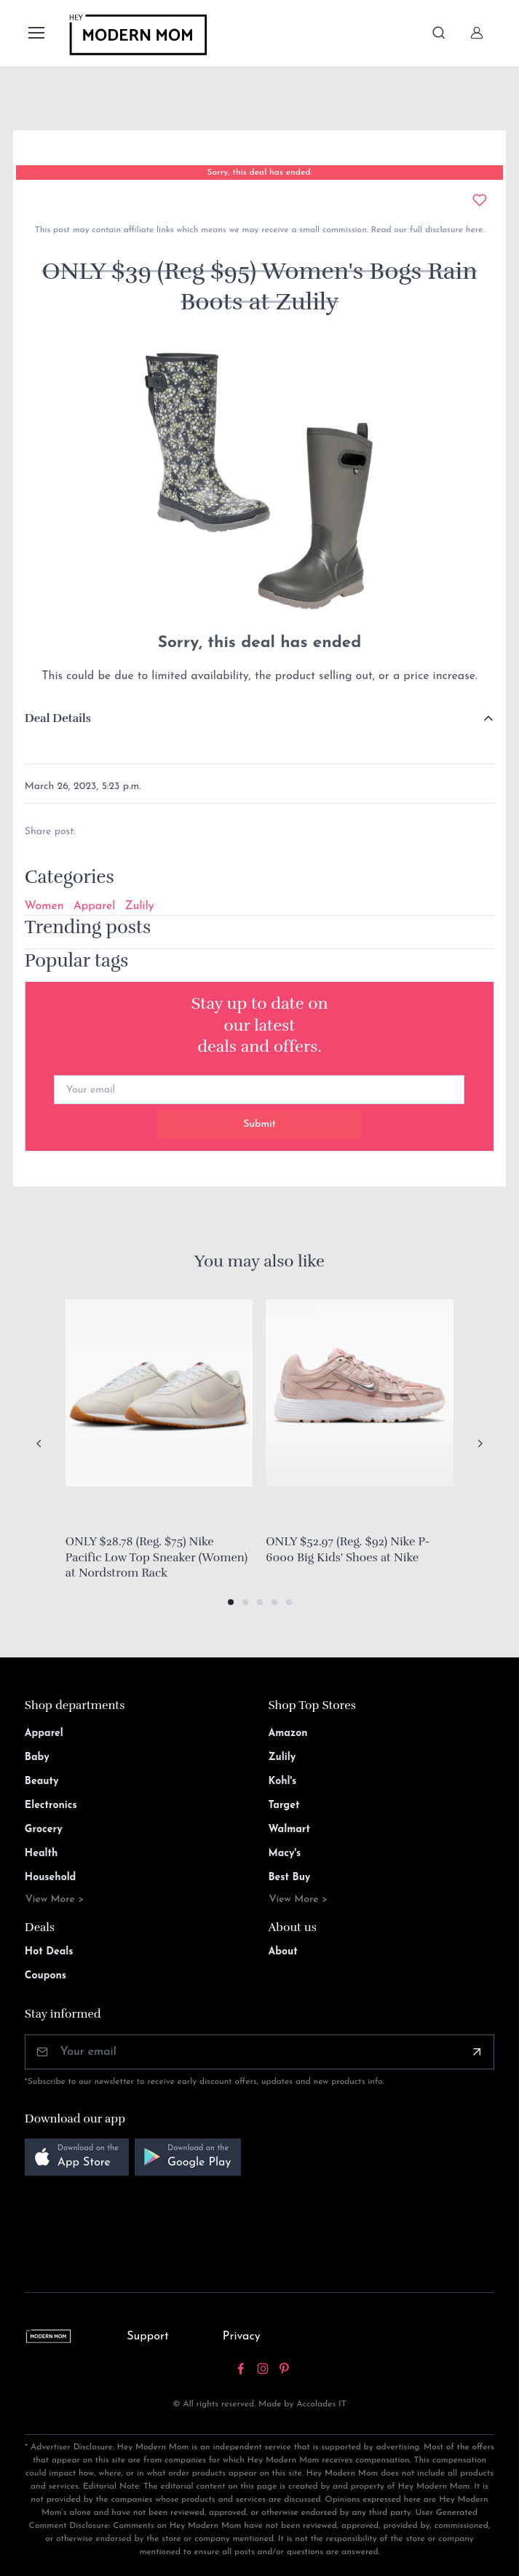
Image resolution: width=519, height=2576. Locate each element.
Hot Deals (49, 1951)
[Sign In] (476, 32)
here (473, 230)
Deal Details (58, 718)
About (283, 1951)
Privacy (242, 2336)
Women (44, 906)
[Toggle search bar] (438, 32)
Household (50, 1877)
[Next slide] (479, 1443)
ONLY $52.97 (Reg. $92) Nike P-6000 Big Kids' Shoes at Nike (347, 1549)
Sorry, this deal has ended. (259, 172)
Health (41, 1853)
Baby (37, 1757)
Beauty (42, 1781)
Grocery (44, 1829)
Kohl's (283, 1781)
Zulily (139, 906)
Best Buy (290, 1877)
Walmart (290, 1829)
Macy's (285, 1853)
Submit (259, 1124)
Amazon (288, 1733)
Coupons (45, 1975)
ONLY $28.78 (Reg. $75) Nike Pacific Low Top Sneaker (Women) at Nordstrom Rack (156, 1557)
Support (148, 2336)
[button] (231, 1602)
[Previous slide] (39, 1443)
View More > (54, 1899)
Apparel (95, 906)
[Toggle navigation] (36, 33)
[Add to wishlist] (479, 200)
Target (284, 1805)
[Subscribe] (476, 2051)
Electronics (51, 1805)
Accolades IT (321, 2404)
